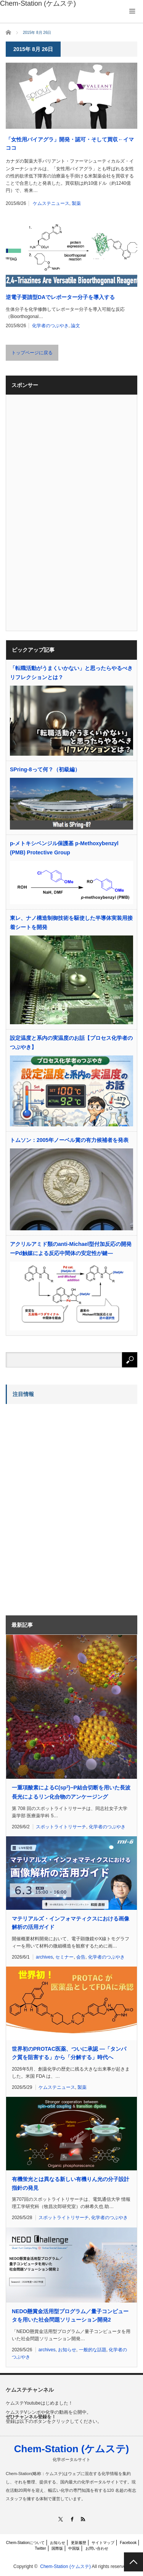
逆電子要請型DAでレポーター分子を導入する (60, 297)
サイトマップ (103, 2543)
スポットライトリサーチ (61, 1826)
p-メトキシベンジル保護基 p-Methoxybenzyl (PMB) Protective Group (64, 847)
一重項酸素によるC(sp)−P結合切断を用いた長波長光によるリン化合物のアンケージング (71, 1792)
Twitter (40, 2548)
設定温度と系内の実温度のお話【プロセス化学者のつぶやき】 (71, 1042)
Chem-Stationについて (25, 2543)
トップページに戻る (32, 352)
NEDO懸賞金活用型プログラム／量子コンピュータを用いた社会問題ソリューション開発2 (70, 2315)
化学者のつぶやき (50, 325)
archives (44, 1957)
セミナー (64, 1957)
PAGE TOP (133, 2561)
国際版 (57, 2548)
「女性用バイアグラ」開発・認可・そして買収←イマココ (70, 143)
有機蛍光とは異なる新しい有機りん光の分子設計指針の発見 (70, 2183)
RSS (82, 2519)
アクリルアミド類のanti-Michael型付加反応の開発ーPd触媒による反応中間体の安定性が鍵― (71, 1248)
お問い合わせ (96, 2548)
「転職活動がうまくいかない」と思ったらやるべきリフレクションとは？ (71, 672)
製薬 (76, 203)
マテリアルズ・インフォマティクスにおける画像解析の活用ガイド (70, 1923)
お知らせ (67, 2349)
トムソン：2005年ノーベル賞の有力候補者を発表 (69, 1140)
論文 (75, 325)
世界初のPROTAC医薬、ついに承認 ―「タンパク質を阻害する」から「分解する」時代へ (69, 2053)
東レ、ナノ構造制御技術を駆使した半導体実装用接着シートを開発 (71, 922)
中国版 (74, 2548)
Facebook (128, 2543)
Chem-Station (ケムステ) (71, 2448)
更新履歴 (78, 2543)
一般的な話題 (92, 2349)
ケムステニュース (51, 203)
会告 (80, 1957)
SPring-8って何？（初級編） (45, 769)
